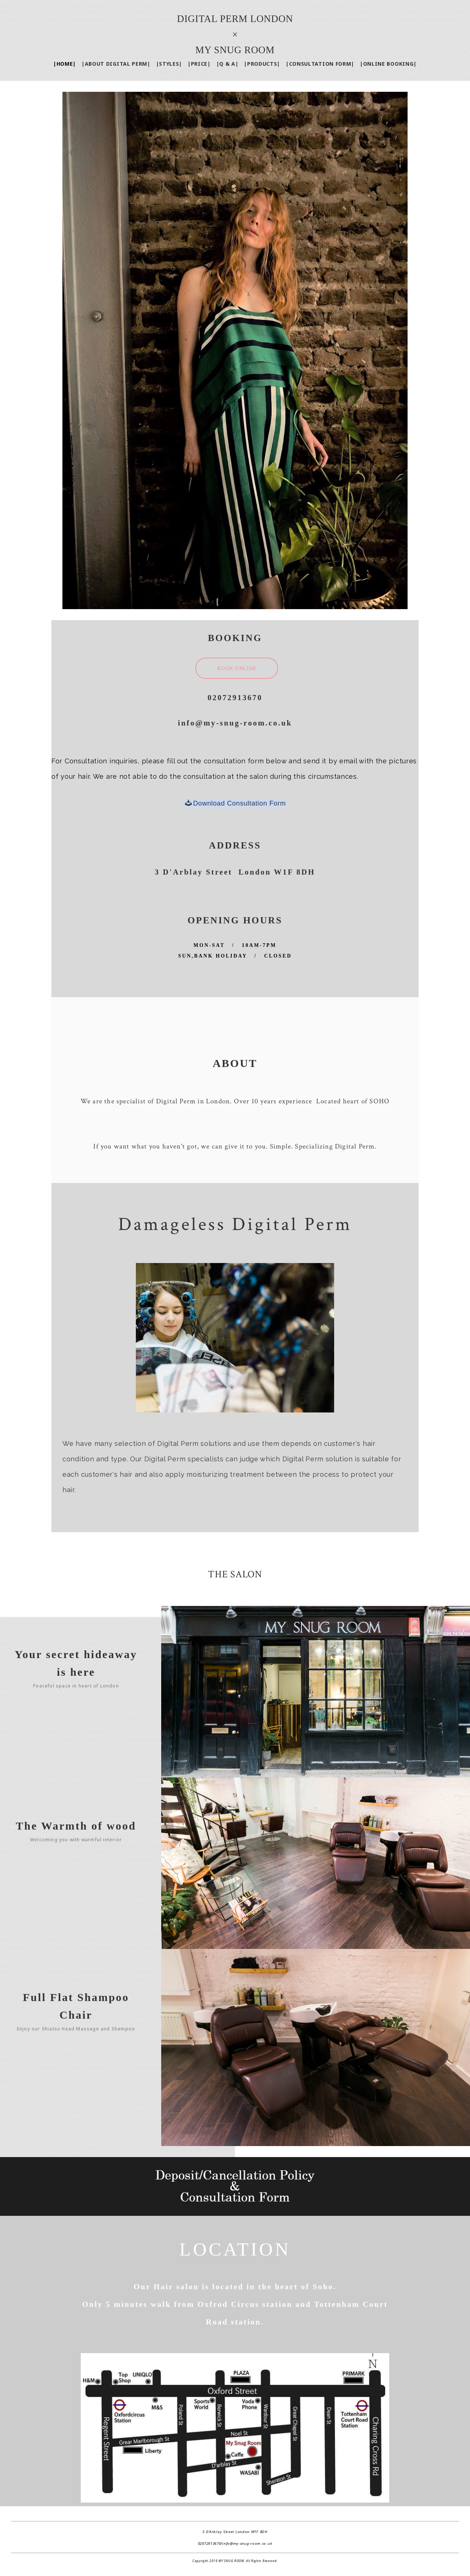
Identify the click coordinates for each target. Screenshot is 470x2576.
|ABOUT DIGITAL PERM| (116, 63)
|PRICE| (199, 63)
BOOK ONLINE (236, 668)
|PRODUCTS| (262, 63)
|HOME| (64, 63)
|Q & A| (227, 63)
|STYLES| (169, 63)
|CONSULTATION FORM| (320, 63)
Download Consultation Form (235, 803)
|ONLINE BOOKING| (388, 63)
